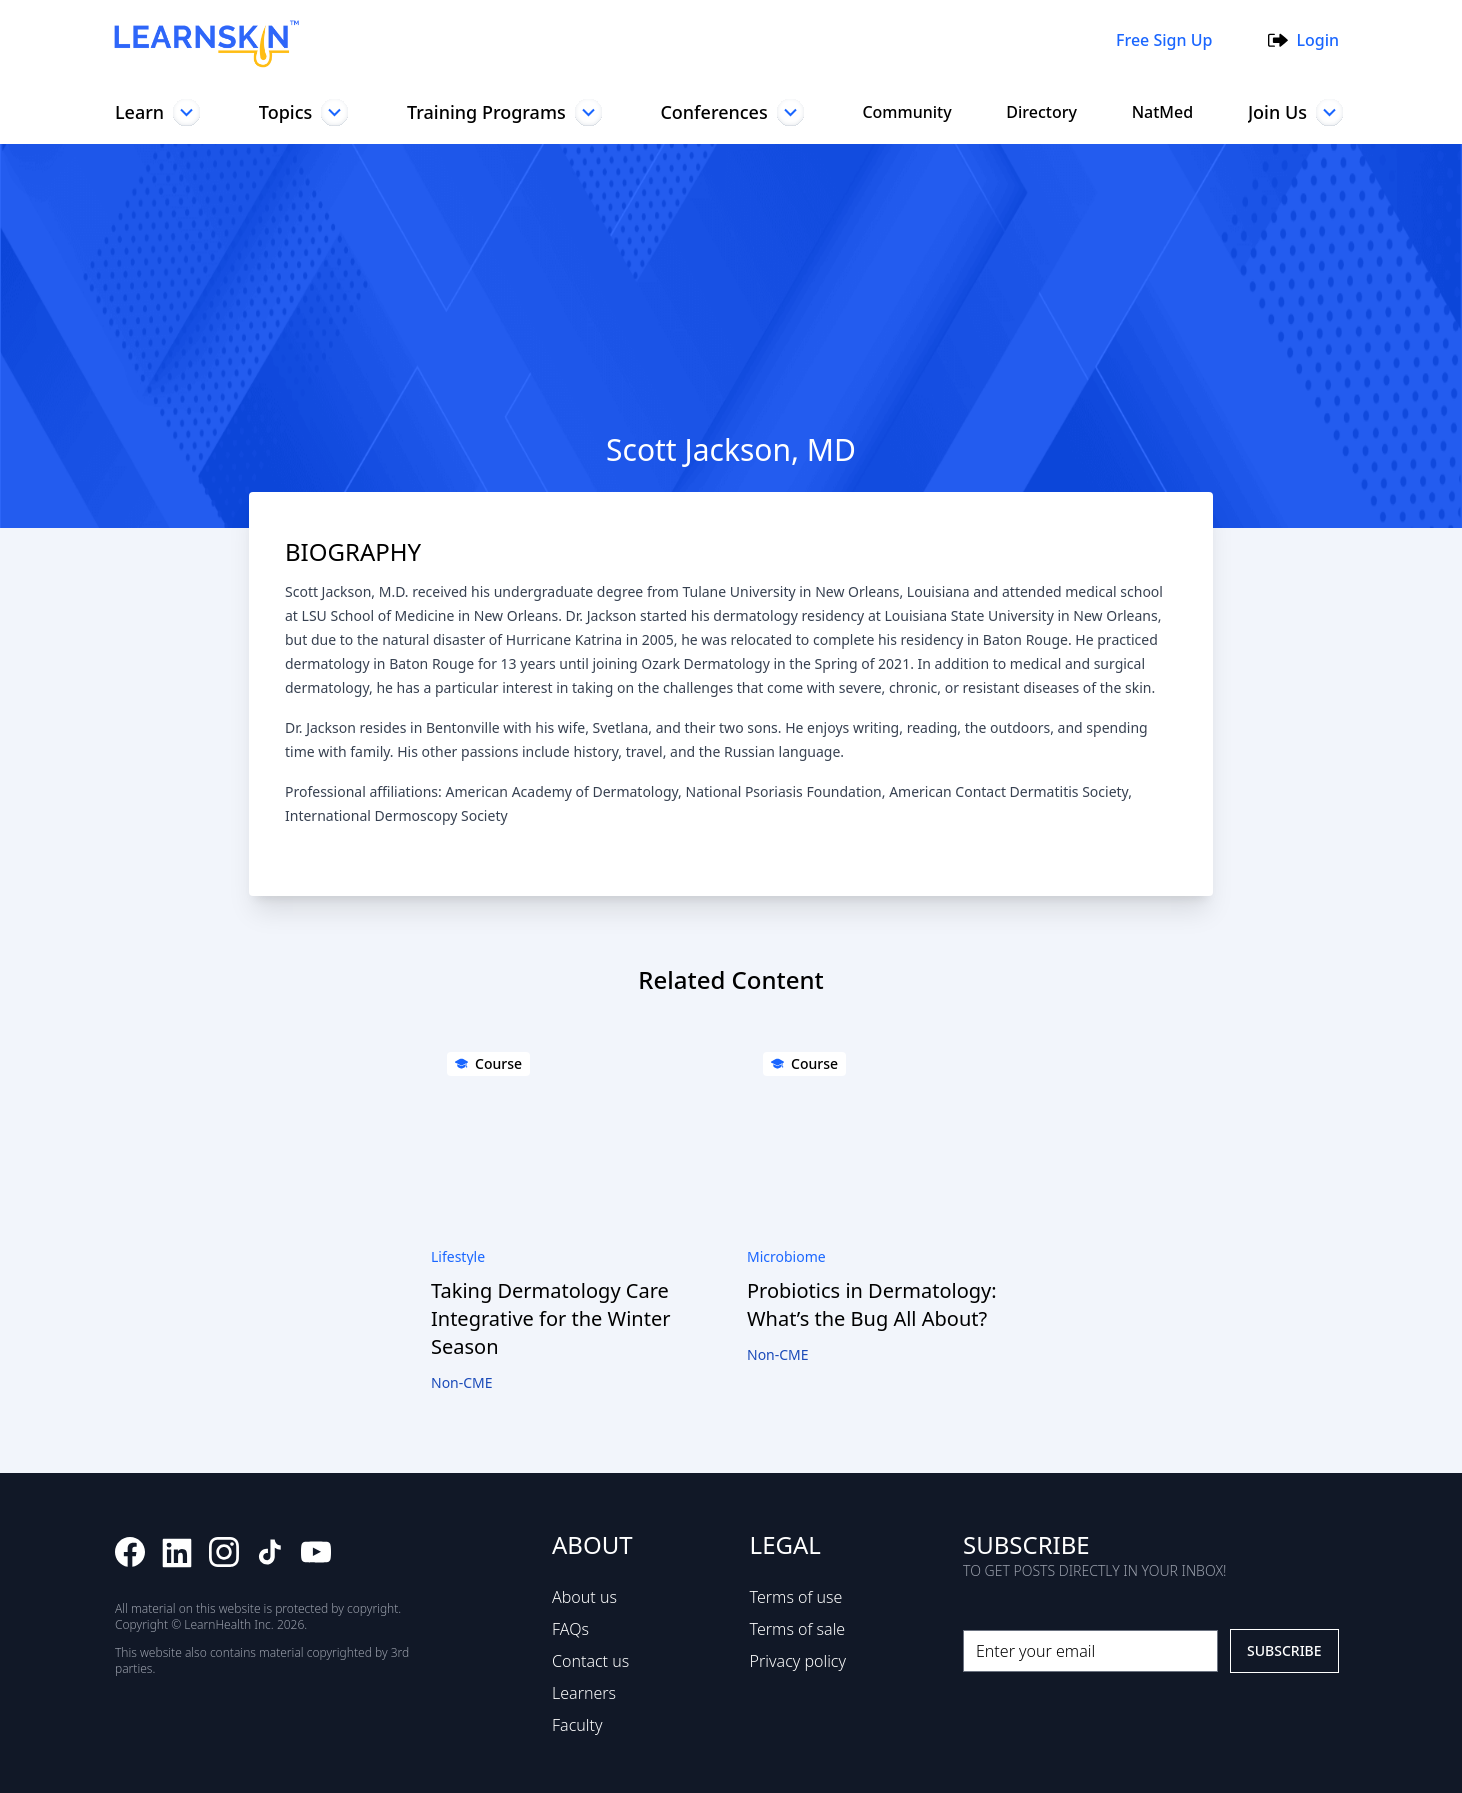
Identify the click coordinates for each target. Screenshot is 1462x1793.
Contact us (588, 1661)
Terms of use (792, 1597)
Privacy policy (797, 1661)
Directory (1039, 112)
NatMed (1158, 112)
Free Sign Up (1159, 40)
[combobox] (700, 40)
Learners (580, 1693)
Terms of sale (794, 1629)
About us (581, 1597)
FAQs (567, 1629)
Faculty (575, 1725)
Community (905, 112)
